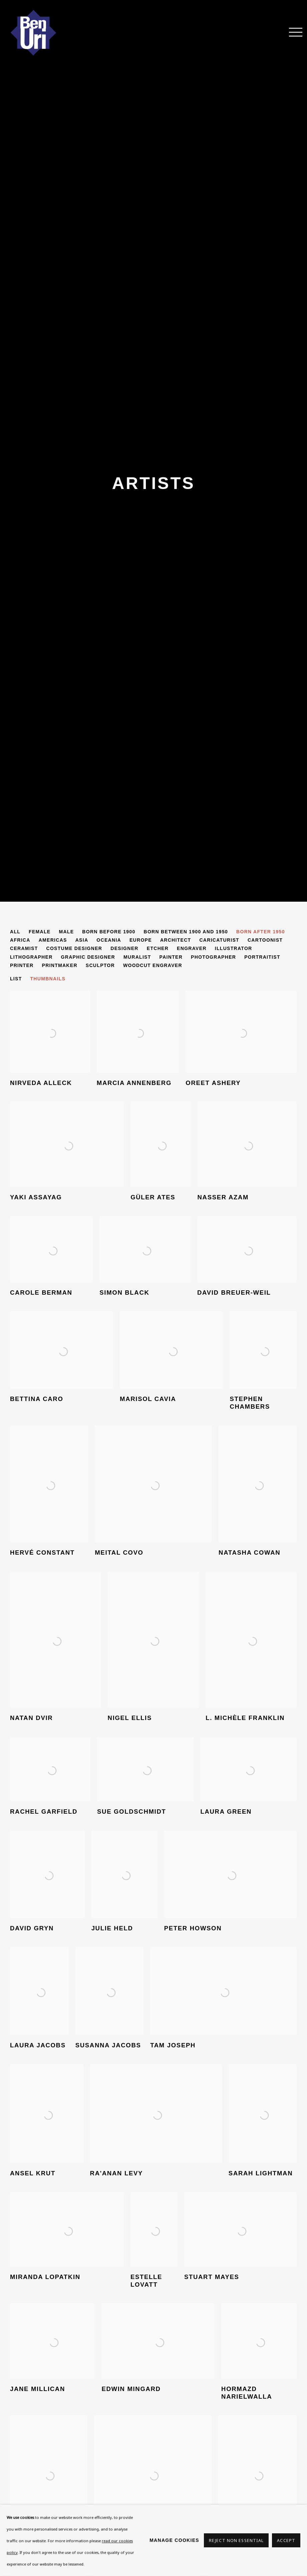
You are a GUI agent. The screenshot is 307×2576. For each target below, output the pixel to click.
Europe (140, 940)
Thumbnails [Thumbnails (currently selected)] (48, 978)
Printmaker (59, 965)
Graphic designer (88, 957)
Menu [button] (292, 33)
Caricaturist (219, 940)
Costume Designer (74, 948)
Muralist (137, 957)
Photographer (213, 957)
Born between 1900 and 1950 (186, 931)
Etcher (158, 948)
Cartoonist (265, 940)
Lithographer (31, 957)
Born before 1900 (108, 931)
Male (66, 931)
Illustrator (233, 948)
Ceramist (24, 948)
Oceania (108, 940)
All (15, 931)
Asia (81, 940)
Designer (124, 948)
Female (39, 931)
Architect (175, 940)
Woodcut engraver (152, 965)
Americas (53, 940)
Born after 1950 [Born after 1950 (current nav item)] (260, 931)
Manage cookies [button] (174, 2540)
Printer (22, 965)
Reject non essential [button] (236, 2540)
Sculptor (100, 965)
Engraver (192, 948)
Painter (171, 957)
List (16, 978)
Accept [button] (286, 2540)
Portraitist (262, 957)
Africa (20, 940)
